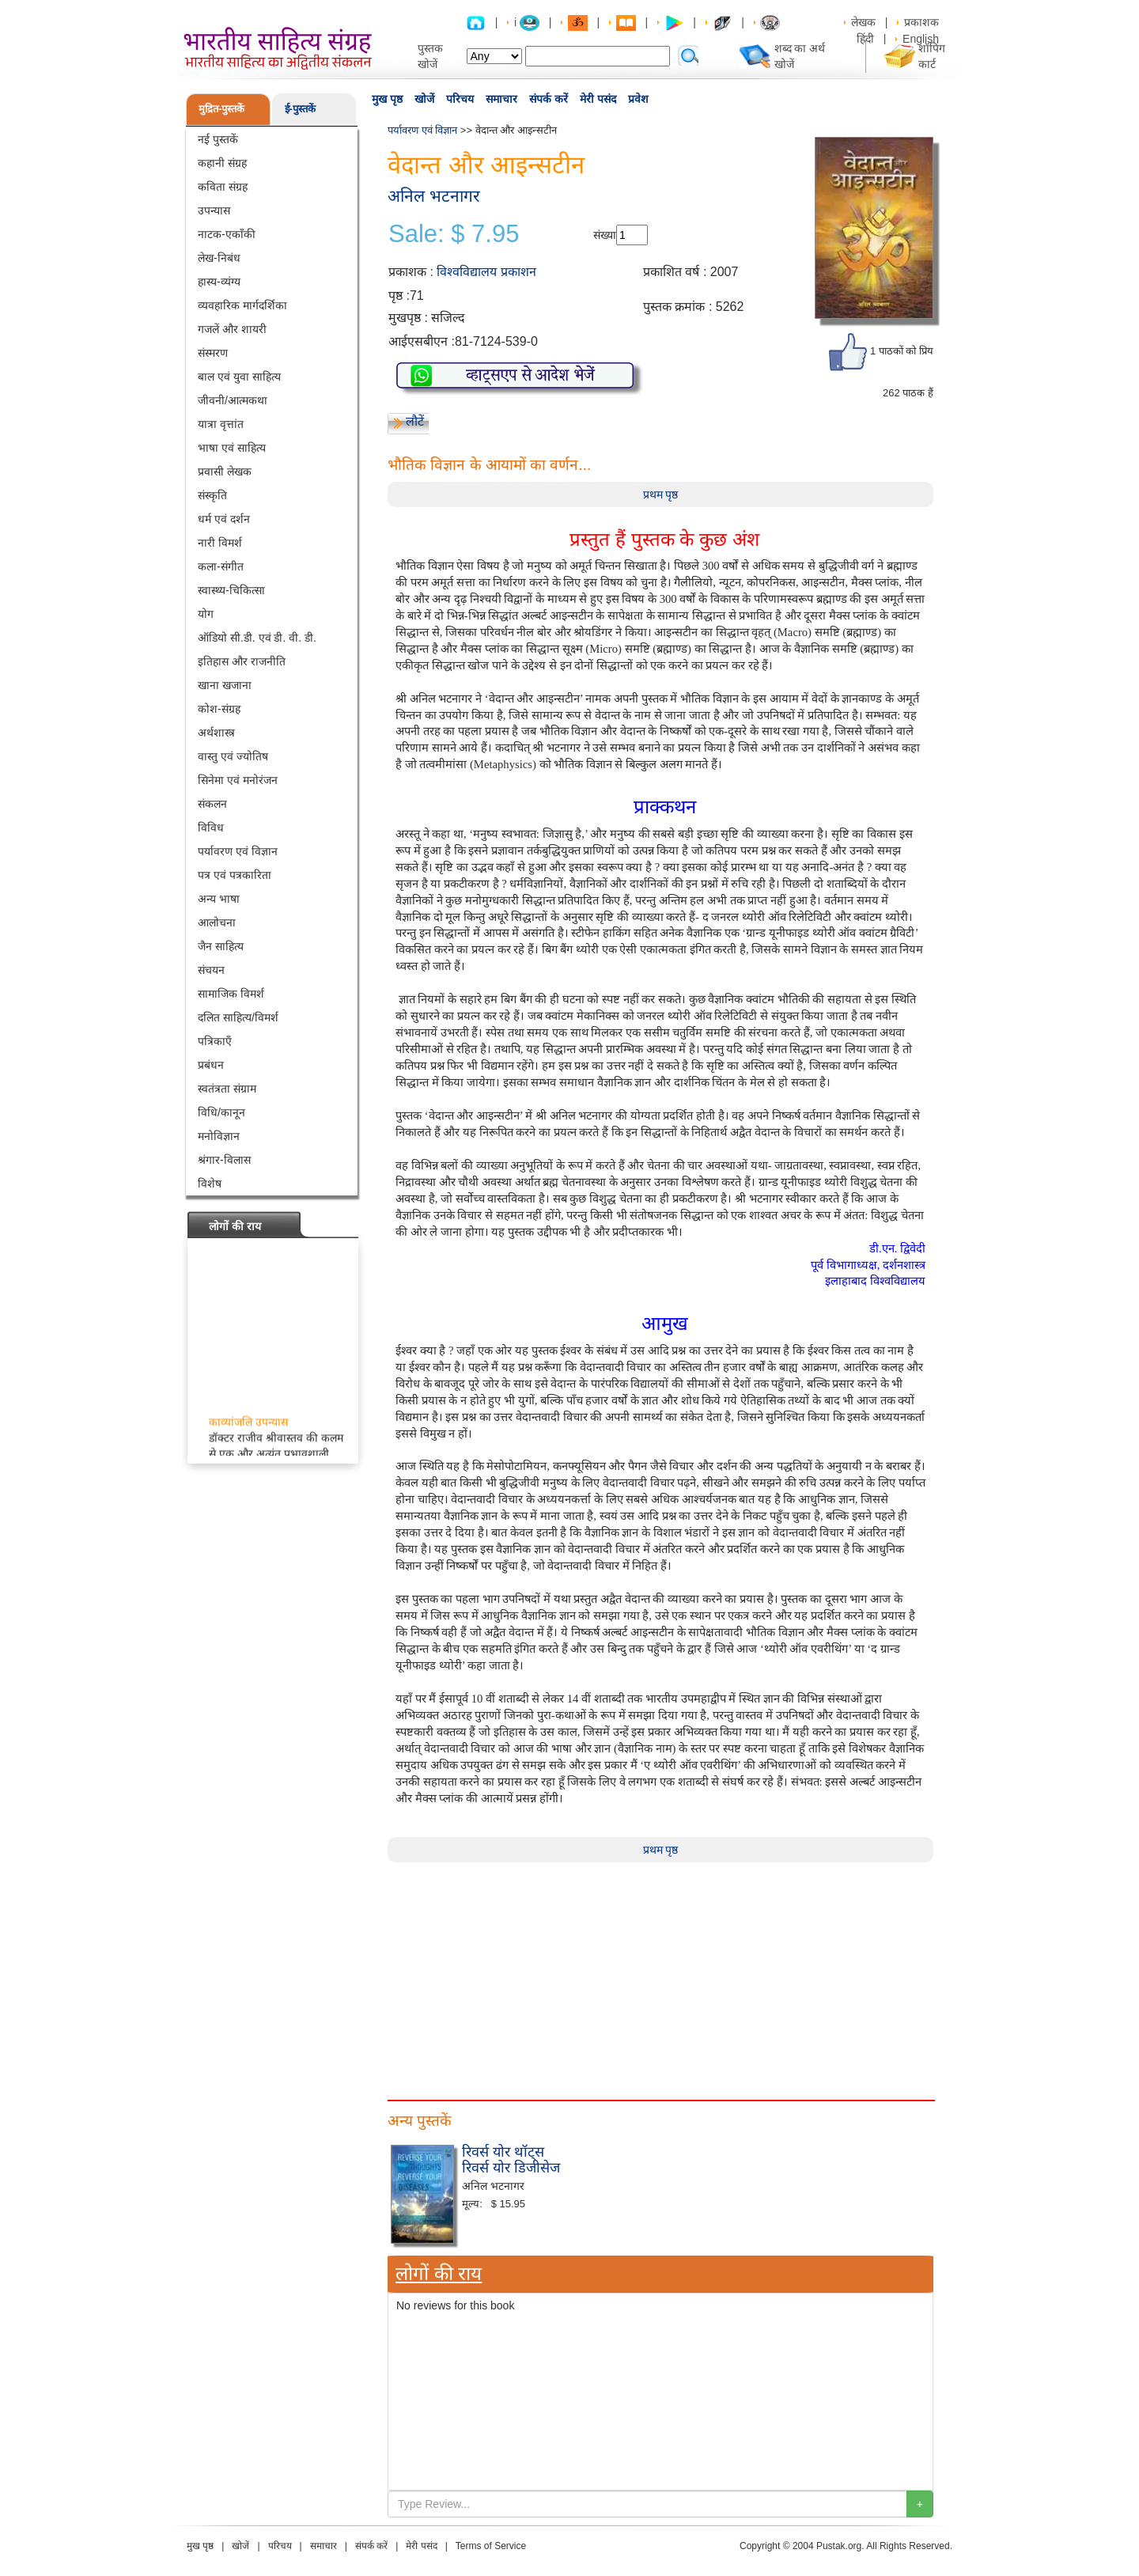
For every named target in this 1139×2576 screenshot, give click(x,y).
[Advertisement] (660, 1973)
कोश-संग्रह (219, 709)
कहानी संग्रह (222, 163)
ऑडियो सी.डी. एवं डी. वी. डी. (257, 637)
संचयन (211, 970)
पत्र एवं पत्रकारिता (234, 875)
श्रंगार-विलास (224, 1160)
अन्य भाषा (219, 898)
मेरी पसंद (598, 99)
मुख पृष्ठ (387, 99)
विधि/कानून (221, 1112)
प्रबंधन (211, 1065)
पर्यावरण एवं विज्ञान (238, 851)
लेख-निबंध (219, 258)
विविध (211, 827)
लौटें (415, 421)
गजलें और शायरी (232, 329)
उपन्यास (214, 210)
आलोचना (217, 922)
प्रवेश (638, 99)
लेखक (863, 22)
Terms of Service (491, 2545)
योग (206, 614)
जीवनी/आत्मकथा (232, 400)
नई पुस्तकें (218, 139)
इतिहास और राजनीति (242, 661)
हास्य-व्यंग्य (219, 281)
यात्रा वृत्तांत (221, 424)
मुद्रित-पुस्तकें (221, 109)
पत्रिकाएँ (215, 1041)
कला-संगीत (221, 566)
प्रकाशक (921, 22)
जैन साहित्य (221, 946)
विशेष (209, 1183)
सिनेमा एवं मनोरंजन (238, 780)
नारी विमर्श (220, 542)
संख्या (604, 235)
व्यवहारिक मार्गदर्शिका (242, 305)
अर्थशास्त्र (216, 732)
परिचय (460, 99)
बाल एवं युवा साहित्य (239, 376)
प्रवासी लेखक (225, 471)
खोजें (424, 99)
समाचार (501, 99)
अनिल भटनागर (434, 196)
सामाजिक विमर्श (231, 993)
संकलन (212, 803)
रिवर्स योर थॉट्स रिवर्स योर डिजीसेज (511, 2160)
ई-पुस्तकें (300, 109)
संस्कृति (212, 495)
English (920, 38)
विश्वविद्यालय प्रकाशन (486, 271)
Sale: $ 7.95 (453, 234)
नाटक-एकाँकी (226, 234)
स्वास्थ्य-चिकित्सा (231, 590)
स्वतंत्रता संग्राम (227, 1088)
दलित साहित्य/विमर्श (238, 1017)
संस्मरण (213, 353)
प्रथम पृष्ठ (661, 494)
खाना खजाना (225, 685)
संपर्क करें (548, 99)
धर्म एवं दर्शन (224, 519)
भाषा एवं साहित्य (232, 447)
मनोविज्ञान (219, 1136)
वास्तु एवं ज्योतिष (233, 756)
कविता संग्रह (223, 186)
